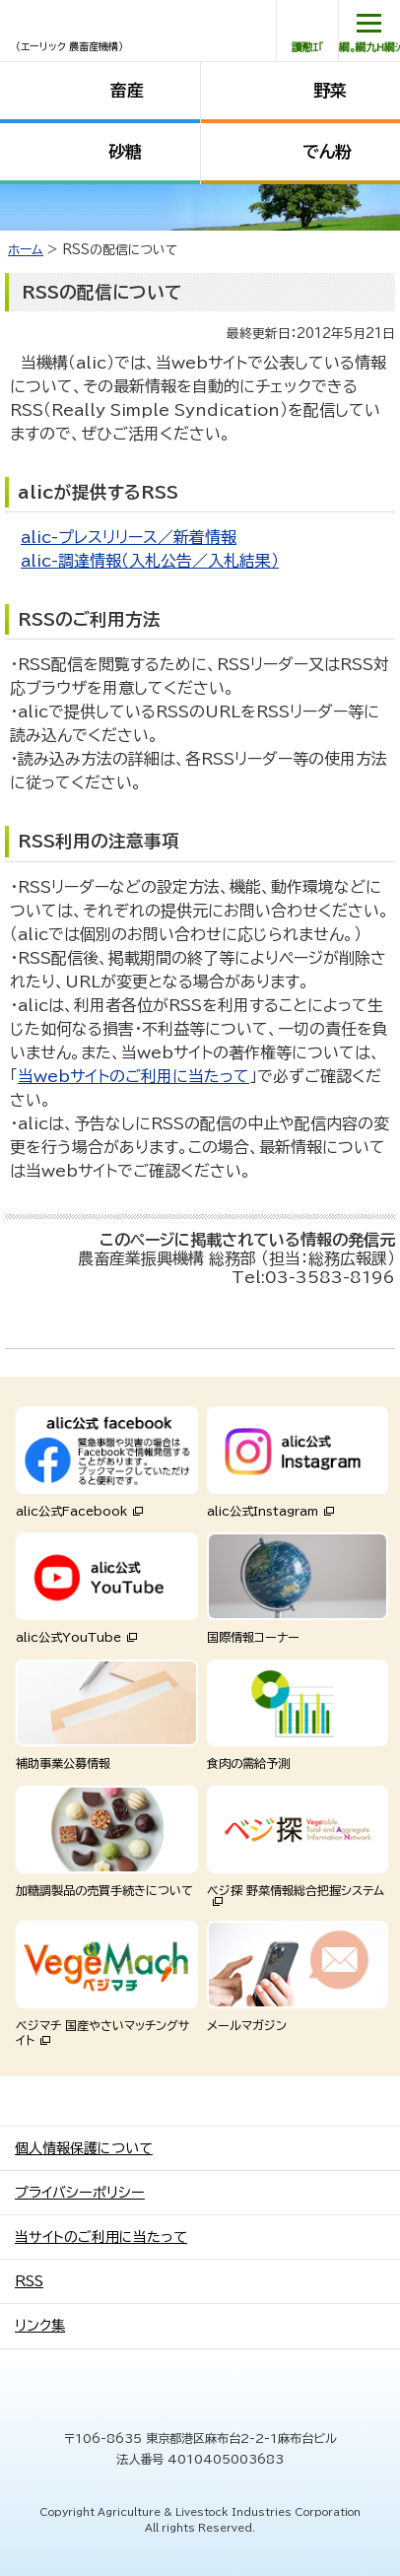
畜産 (127, 90)
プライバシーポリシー (80, 2193)
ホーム (25, 249)
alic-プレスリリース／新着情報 (128, 537)
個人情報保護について (84, 2148)
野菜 (330, 90)
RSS (29, 2281)
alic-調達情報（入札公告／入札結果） (150, 561)
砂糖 (125, 151)
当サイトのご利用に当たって (101, 2237)
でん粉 (327, 151)
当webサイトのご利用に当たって (133, 1076)
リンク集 (40, 2326)
